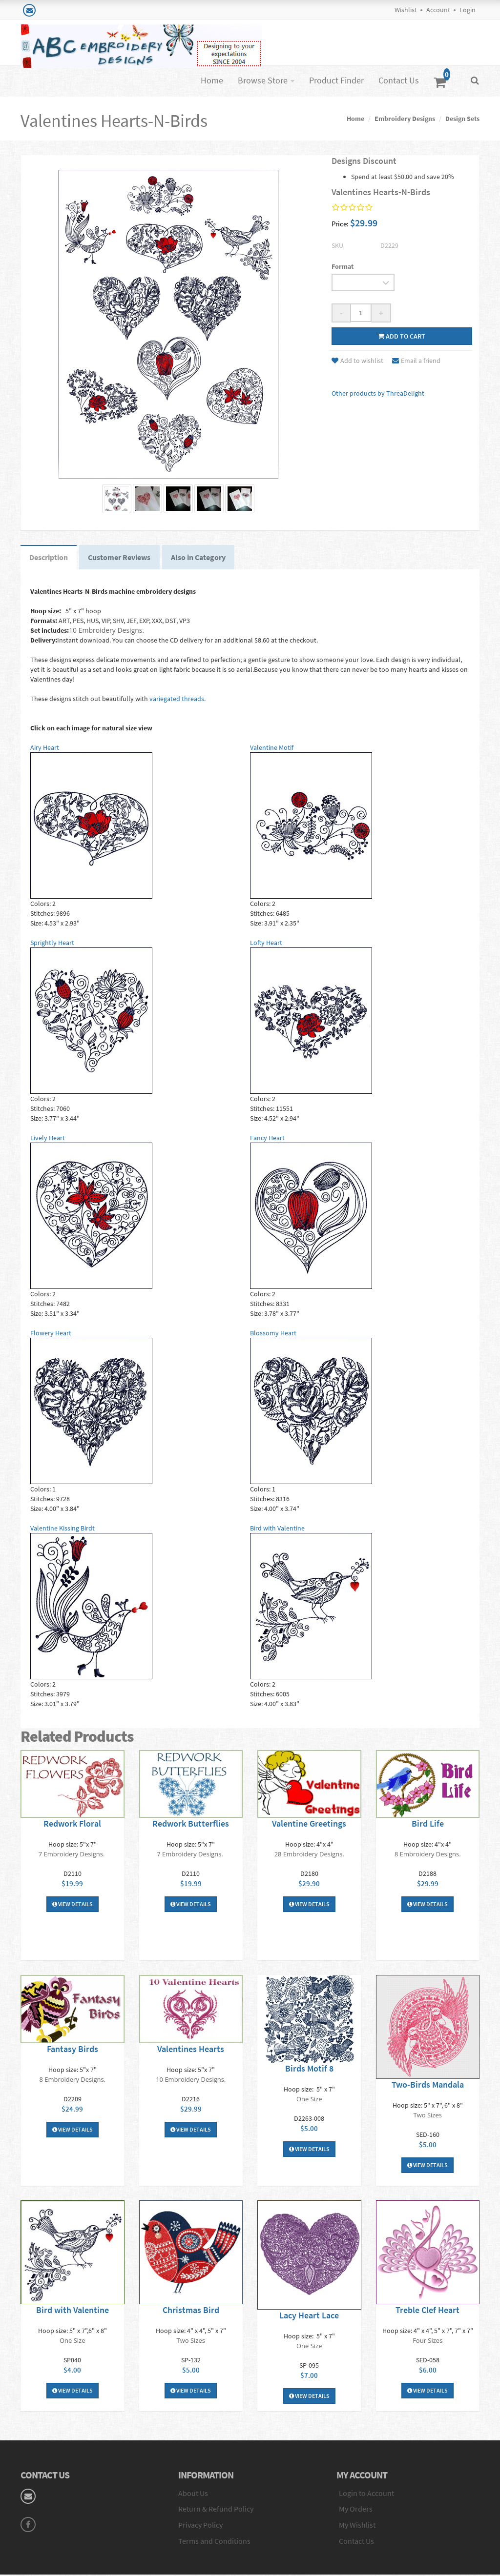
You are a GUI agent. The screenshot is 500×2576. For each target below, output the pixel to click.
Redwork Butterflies (190, 1825)
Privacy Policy (200, 2527)
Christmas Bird (191, 2311)
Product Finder (336, 80)
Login (467, 9)
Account (438, 9)
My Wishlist (357, 2527)
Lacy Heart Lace (309, 2316)
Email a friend (416, 360)
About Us (193, 2494)
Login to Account (366, 2494)
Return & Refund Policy (215, 2511)
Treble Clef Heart (427, 2311)
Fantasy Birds (72, 2050)
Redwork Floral (72, 1825)
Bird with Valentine (72, 2311)
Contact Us (398, 80)
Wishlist (406, 9)
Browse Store (263, 80)
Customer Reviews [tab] (122, 558)
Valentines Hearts (190, 2050)
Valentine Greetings (309, 1825)
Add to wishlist (357, 360)
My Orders (356, 2511)
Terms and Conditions (214, 2543)
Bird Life (428, 1825)
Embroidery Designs (405, 118)
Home (212, 80)
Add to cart (401, 336)
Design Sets (462, 118)
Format (343, 266)
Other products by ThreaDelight (378, 393)
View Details (72, 1905)
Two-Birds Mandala (428, 2086)
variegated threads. (177, 700)
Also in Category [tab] (202, 558)
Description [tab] (49, 558)
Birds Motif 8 (309, 2070)
